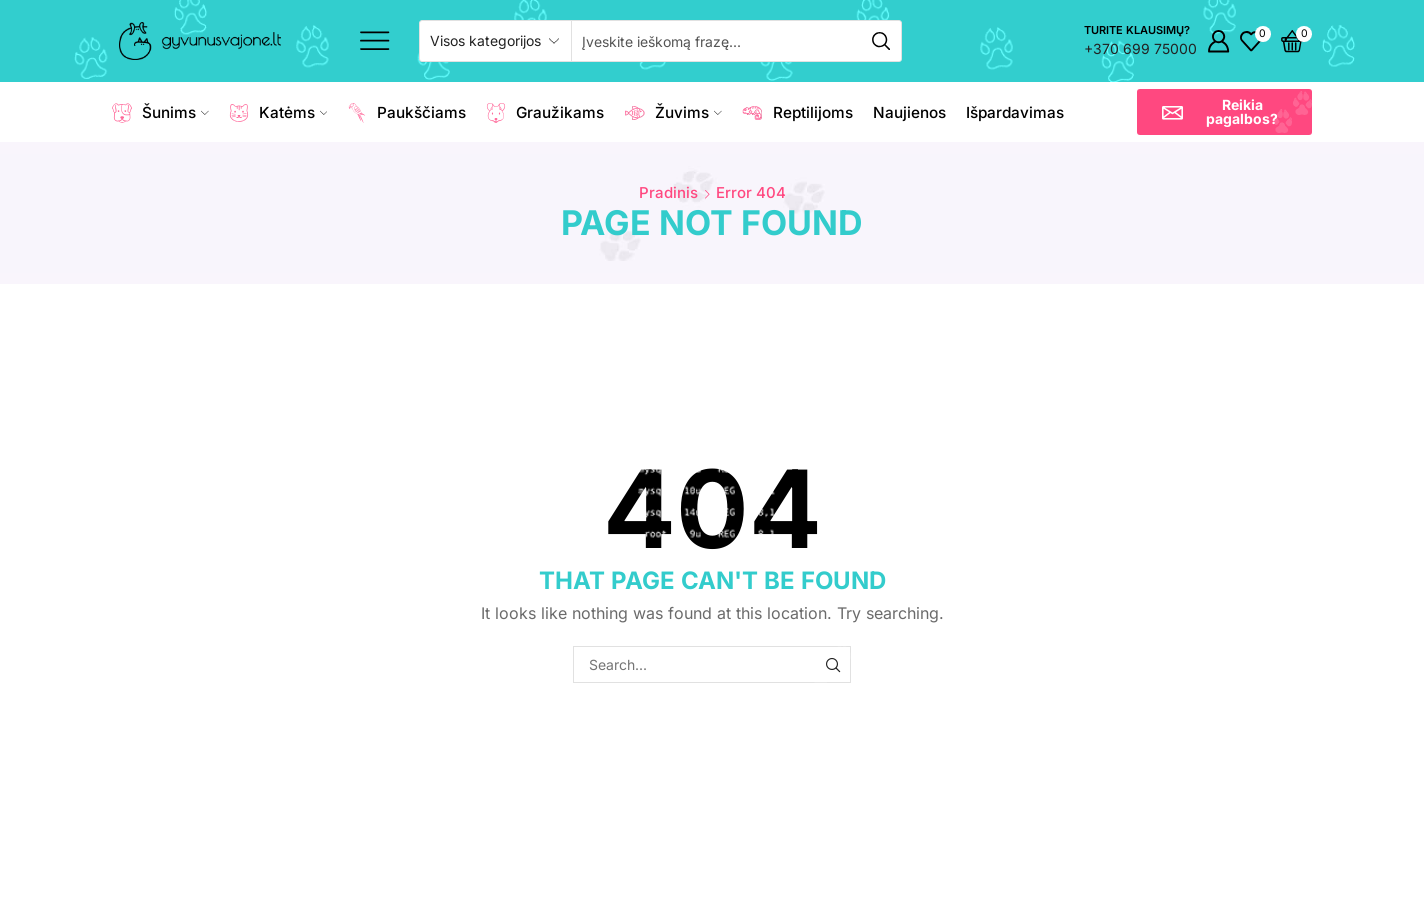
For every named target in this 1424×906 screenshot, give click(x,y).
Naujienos (909, 112)
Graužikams (545, 113)
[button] (1224, 112)
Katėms (278, 113)
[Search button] (881, 41)
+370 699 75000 (1140, 48)
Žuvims (673, 113)
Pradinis (668, 192)
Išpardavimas (1015, 112)
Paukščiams (406, 113)
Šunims (160, 113)
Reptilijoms (797, 113)
